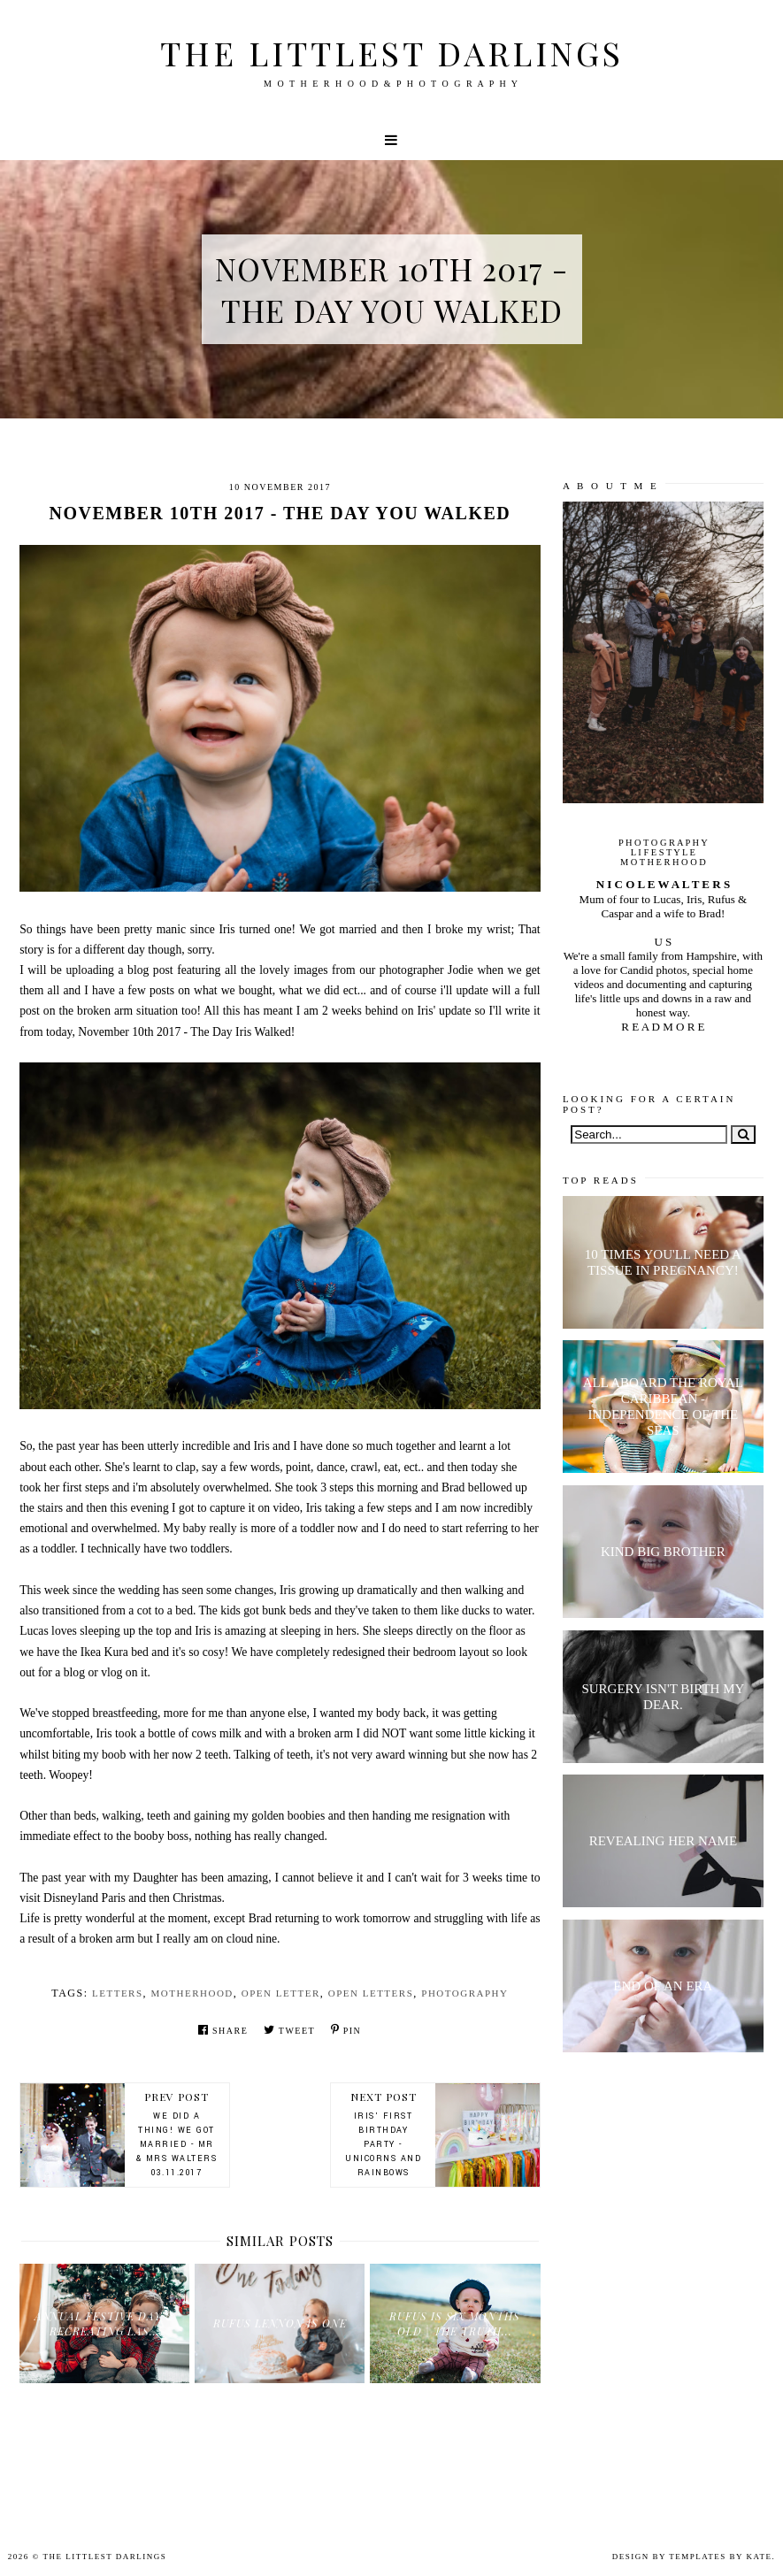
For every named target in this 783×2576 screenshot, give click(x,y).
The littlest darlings (392, 52)
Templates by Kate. (722, 2556)
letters (117, 1993)
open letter (281, 1993)
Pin (346, 2030)
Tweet (289, 2030)
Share (223, 2030)
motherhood (192, 1993)
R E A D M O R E (662, 1026)
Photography (464, 1993)
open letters (371, 1993)
